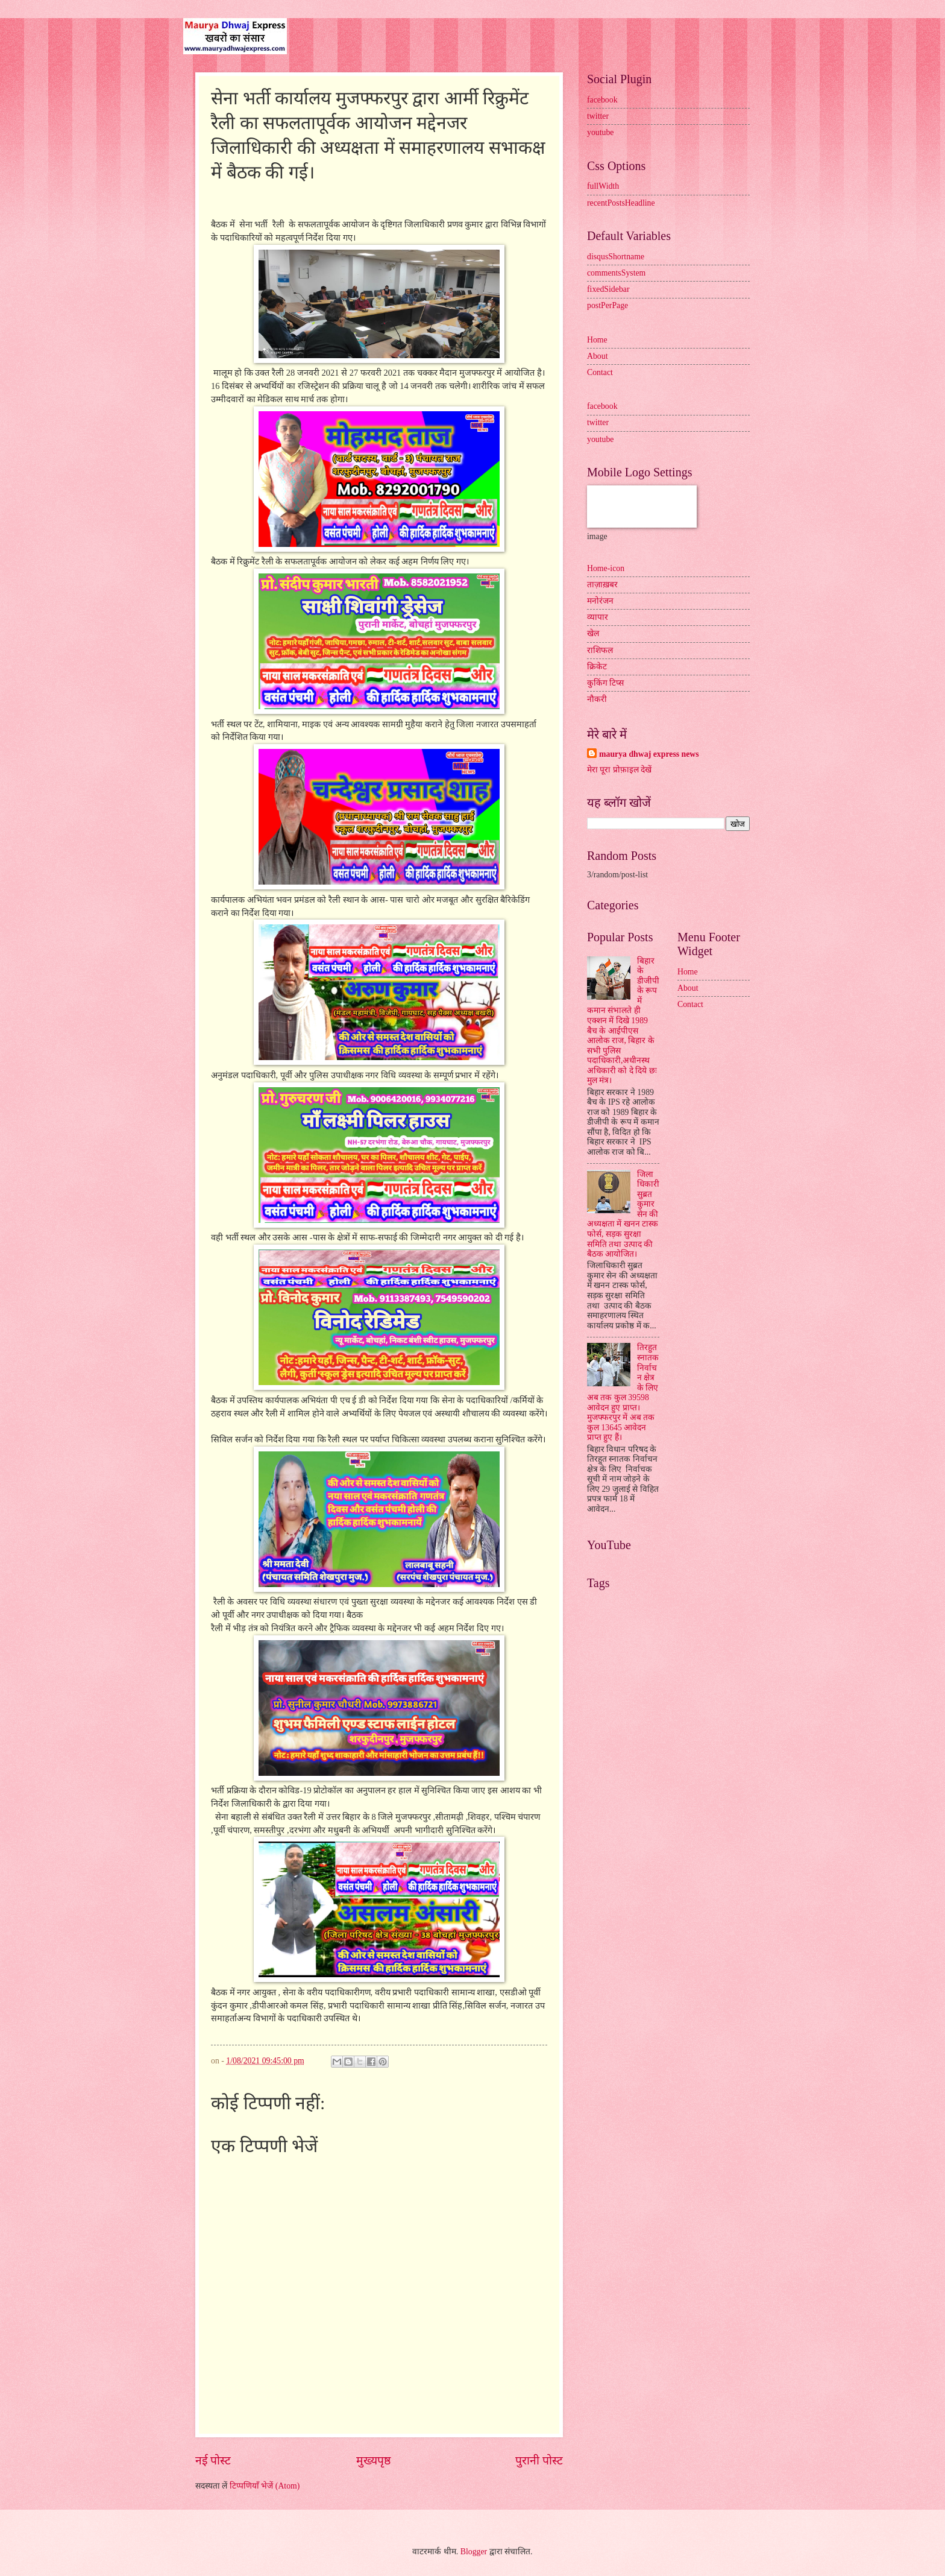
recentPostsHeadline (621, 202)
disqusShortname (615, 256)
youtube (600, 132)
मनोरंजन (600, 600)
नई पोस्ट (213, 2460)
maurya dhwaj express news (649, 754)
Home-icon (605, 568)
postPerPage (607, 305)
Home (597, 339)
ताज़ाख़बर (602, 584)
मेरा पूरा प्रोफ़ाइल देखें (619, 769)
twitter (598, 116)
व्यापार (597, 617)
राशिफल (600, 650)
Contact (600, 372)
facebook (602, 99)
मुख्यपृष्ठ (373, 2460)
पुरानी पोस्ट (539, 2460)
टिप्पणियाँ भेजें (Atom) (265, 2485)
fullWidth (603, 186)
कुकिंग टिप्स (605, 682)
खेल (593, 633)
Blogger (473, 2551)
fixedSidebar (608, 289)
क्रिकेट (597, 666)
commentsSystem (616, 272)
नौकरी (597, 699)
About (597, 356)
